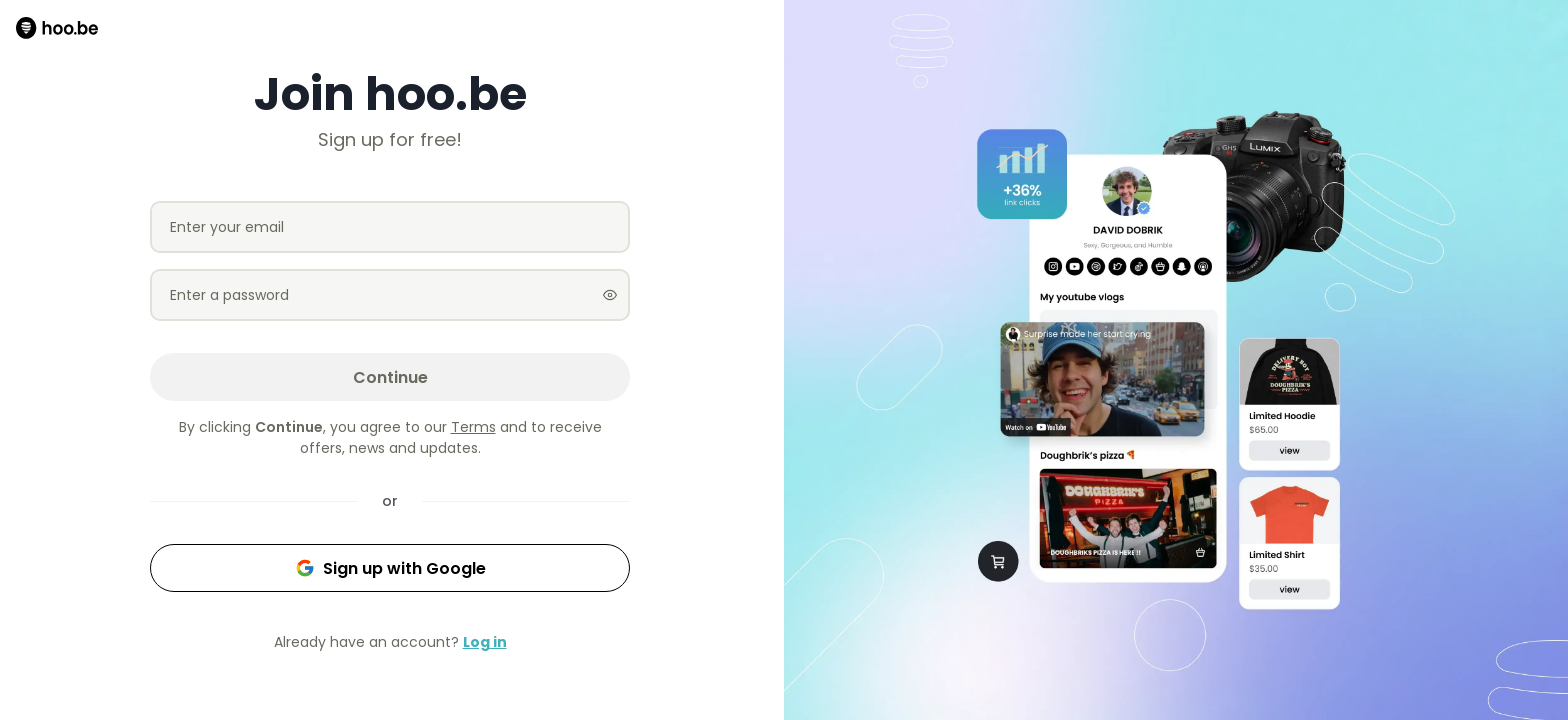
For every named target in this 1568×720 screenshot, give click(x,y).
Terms (473, 427)
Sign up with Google (390, 568)
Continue (390, 377)
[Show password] (610, 295)
